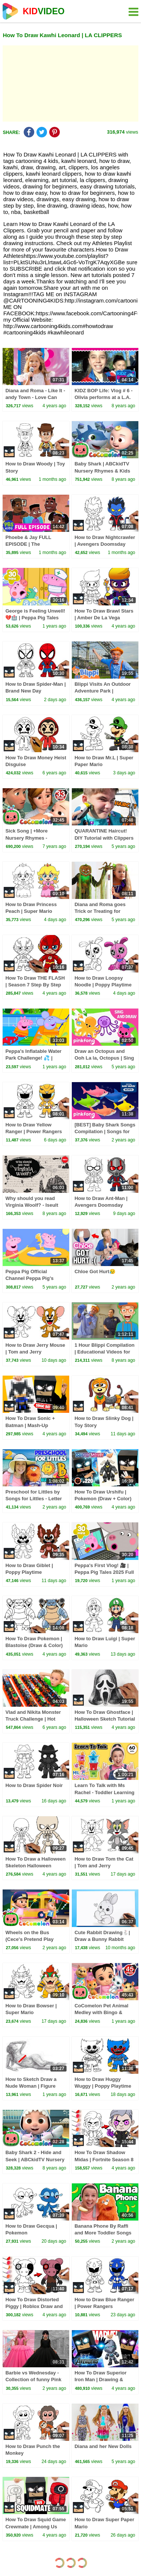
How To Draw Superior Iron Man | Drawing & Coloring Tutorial (100, 2379)
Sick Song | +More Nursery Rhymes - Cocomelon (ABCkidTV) (33, 837)
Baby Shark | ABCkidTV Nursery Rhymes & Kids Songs (102, 470)
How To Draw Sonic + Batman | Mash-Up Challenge (30, 1425)
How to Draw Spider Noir (33, 1785)
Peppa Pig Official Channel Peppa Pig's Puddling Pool (29, 1278)
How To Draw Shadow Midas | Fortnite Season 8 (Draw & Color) (103, 2159)
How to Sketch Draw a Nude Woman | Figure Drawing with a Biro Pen (33, 2086)
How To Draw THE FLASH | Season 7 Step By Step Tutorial (35, 984)
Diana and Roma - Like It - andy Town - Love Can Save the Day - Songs (35, 397)
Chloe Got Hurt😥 (94, 1271)
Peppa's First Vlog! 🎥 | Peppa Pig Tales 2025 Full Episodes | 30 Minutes (104, 1572)
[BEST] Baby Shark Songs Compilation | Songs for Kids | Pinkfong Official (104, 1131)
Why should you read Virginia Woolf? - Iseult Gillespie (31, 1205)
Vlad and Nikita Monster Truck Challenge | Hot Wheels (33, 1718)
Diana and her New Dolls (103, 2446)
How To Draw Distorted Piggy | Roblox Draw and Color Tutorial (33, 2306)
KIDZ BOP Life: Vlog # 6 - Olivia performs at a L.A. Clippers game (103, 397)
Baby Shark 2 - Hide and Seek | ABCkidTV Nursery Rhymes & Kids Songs (34, 2159)
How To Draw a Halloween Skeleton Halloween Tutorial (35, 1865)
